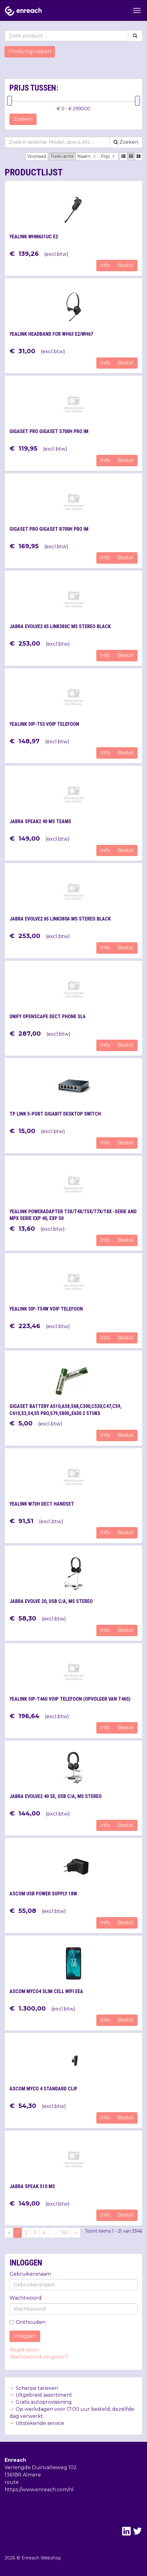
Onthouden (27, 2322)
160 (64, 2232)
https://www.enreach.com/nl (39, 2489)
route (12, 2482)
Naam (87, 156)
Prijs (108, 156)
